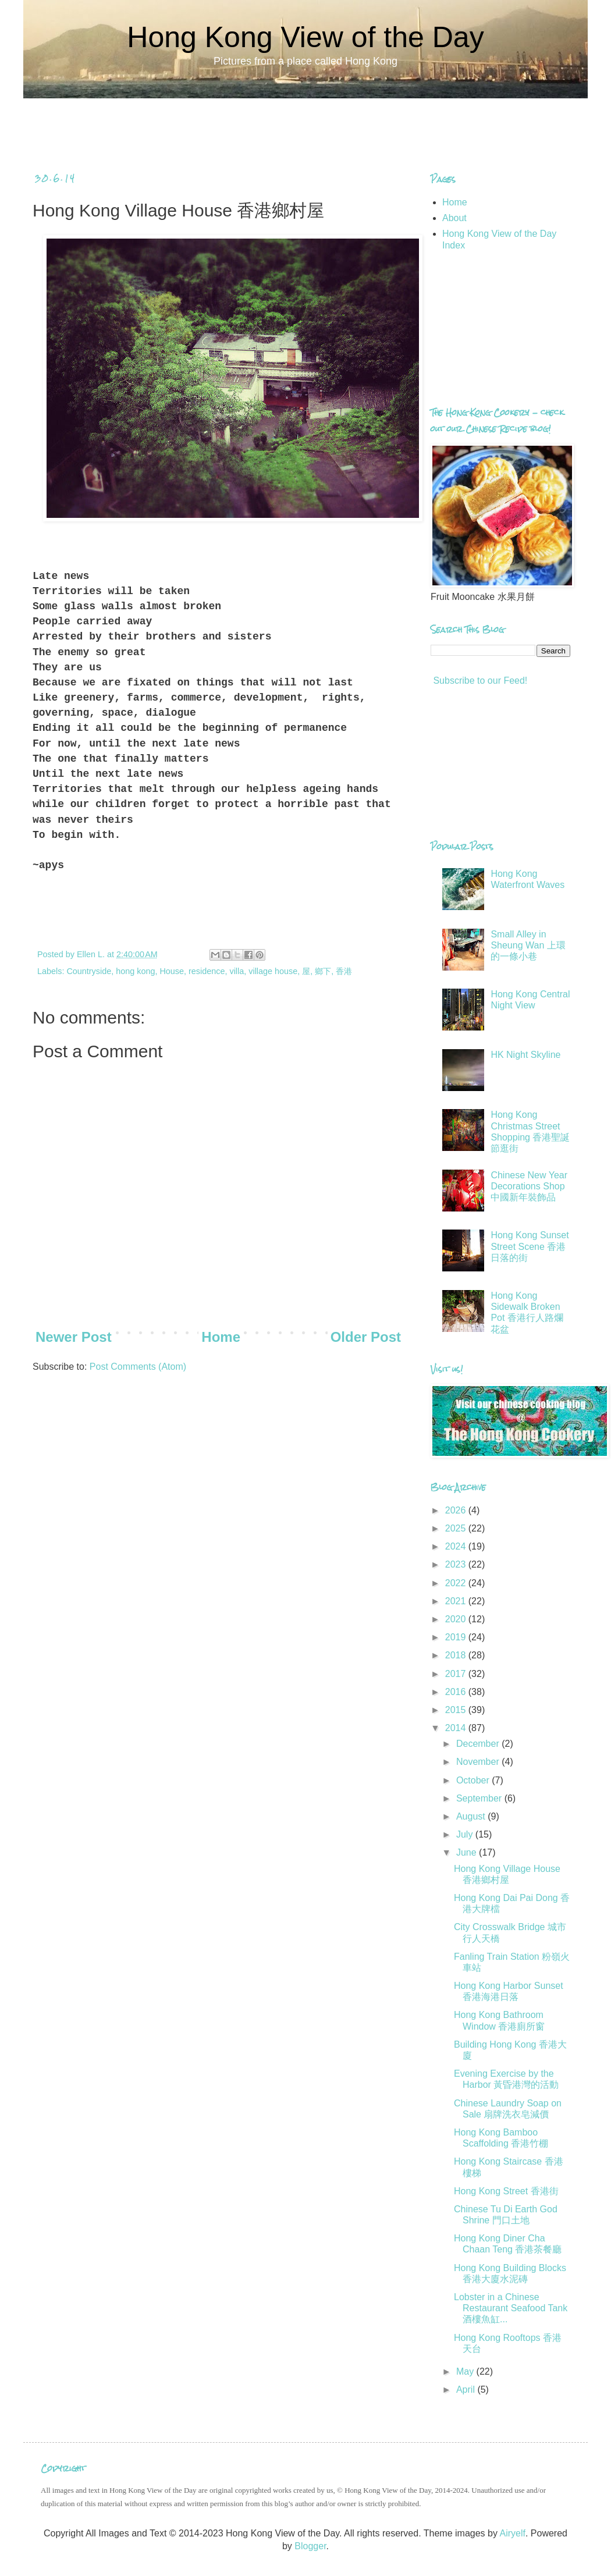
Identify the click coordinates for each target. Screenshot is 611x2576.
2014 (456, 1728)
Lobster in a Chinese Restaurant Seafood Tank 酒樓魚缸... (510, 2308)
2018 (456, 1655)
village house (272, 971)
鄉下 (323, 971)
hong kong (135, 971)
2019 (456, 1637)
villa (236, 971)
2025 (456, 1528)
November (479, 1762)
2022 (456, 1583)
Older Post (366, 1337)
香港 (344, 971)
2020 (456, 1619)
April (466, 2389)
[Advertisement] (305, 124)
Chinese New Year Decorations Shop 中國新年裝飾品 (529, 1186)
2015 (456, 1710)
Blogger (310, 2546)
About (454, 218)
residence (207, 971)
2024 (456, 1546)
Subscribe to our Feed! (479, 680)
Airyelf (512, 2533)
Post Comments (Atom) (138, 1367)
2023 (456, 1564)
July (465, 1834)
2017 (456, 1674)
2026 (456, 1510)
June (467, 1852)
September (480, 1798)
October (474, 1780)
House (171, 971)
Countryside (88, 971)
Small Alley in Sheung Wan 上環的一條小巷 (528, 945)
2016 (456, 1692)
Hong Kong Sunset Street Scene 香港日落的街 (530, 1246)
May (466, 2371)
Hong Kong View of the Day (305, 37)
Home (220, 1337)
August (472, 1816)
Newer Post (73, 1337)
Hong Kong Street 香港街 (506, 2191)
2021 (456, 1601)
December (479, 1744)
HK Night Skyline (525, 1055)
